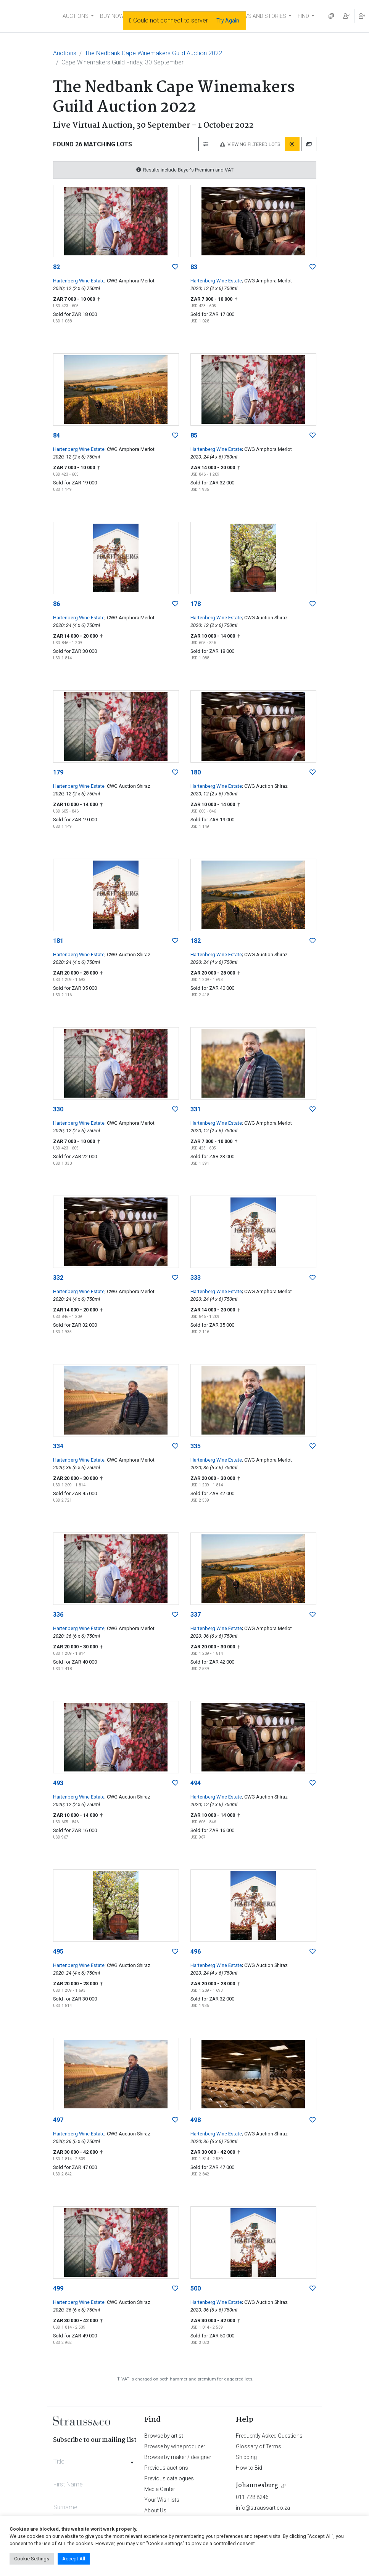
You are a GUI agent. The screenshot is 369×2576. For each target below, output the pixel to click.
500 (195, 2288)
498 (195, 2120)
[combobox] (95, 2459)
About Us (155, 2510)
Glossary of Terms (258, 2446)
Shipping (246, 2457)
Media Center (159, 2489)
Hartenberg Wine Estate (79, 281)
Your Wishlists (161, 2500)
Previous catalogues (169, 2478)
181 (58, 940)
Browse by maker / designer (177, 2457)
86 (56, 604)
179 (58, 772)
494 (195, 1783)
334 (58, 1446)
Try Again (227, 21)
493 (58, 1783)
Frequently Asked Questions (269, 2436)
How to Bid (249, 2468)
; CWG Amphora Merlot (130, 281)
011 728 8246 (252, 2497)
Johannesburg (257, 2485)
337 (195, 1614)
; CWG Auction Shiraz (265, 617)
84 (56, 435)
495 (58, 1951)
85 (193, 435)
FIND (303, 16)
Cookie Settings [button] (31, 2559)
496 (195, 1951)
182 (195, 940)
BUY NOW (112, 16)
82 (56, 267)
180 (195, 772)
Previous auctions (166, 2468)
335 (195, 1446)
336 (58, 1614)
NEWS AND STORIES (261, 16)
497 (58, 2120)
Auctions (64, 53)
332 (58, 1277)
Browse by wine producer (174, 2446)
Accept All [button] (73, 2559)
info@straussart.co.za (263, 2508)
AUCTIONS (76, 16)
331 (195, 1109)
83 (193, 267)
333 (195, 1277)
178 (195, 604)
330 (58, 1109)
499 (58, 2288)
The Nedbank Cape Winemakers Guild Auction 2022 (153, 53)
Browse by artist (163, 2436)
